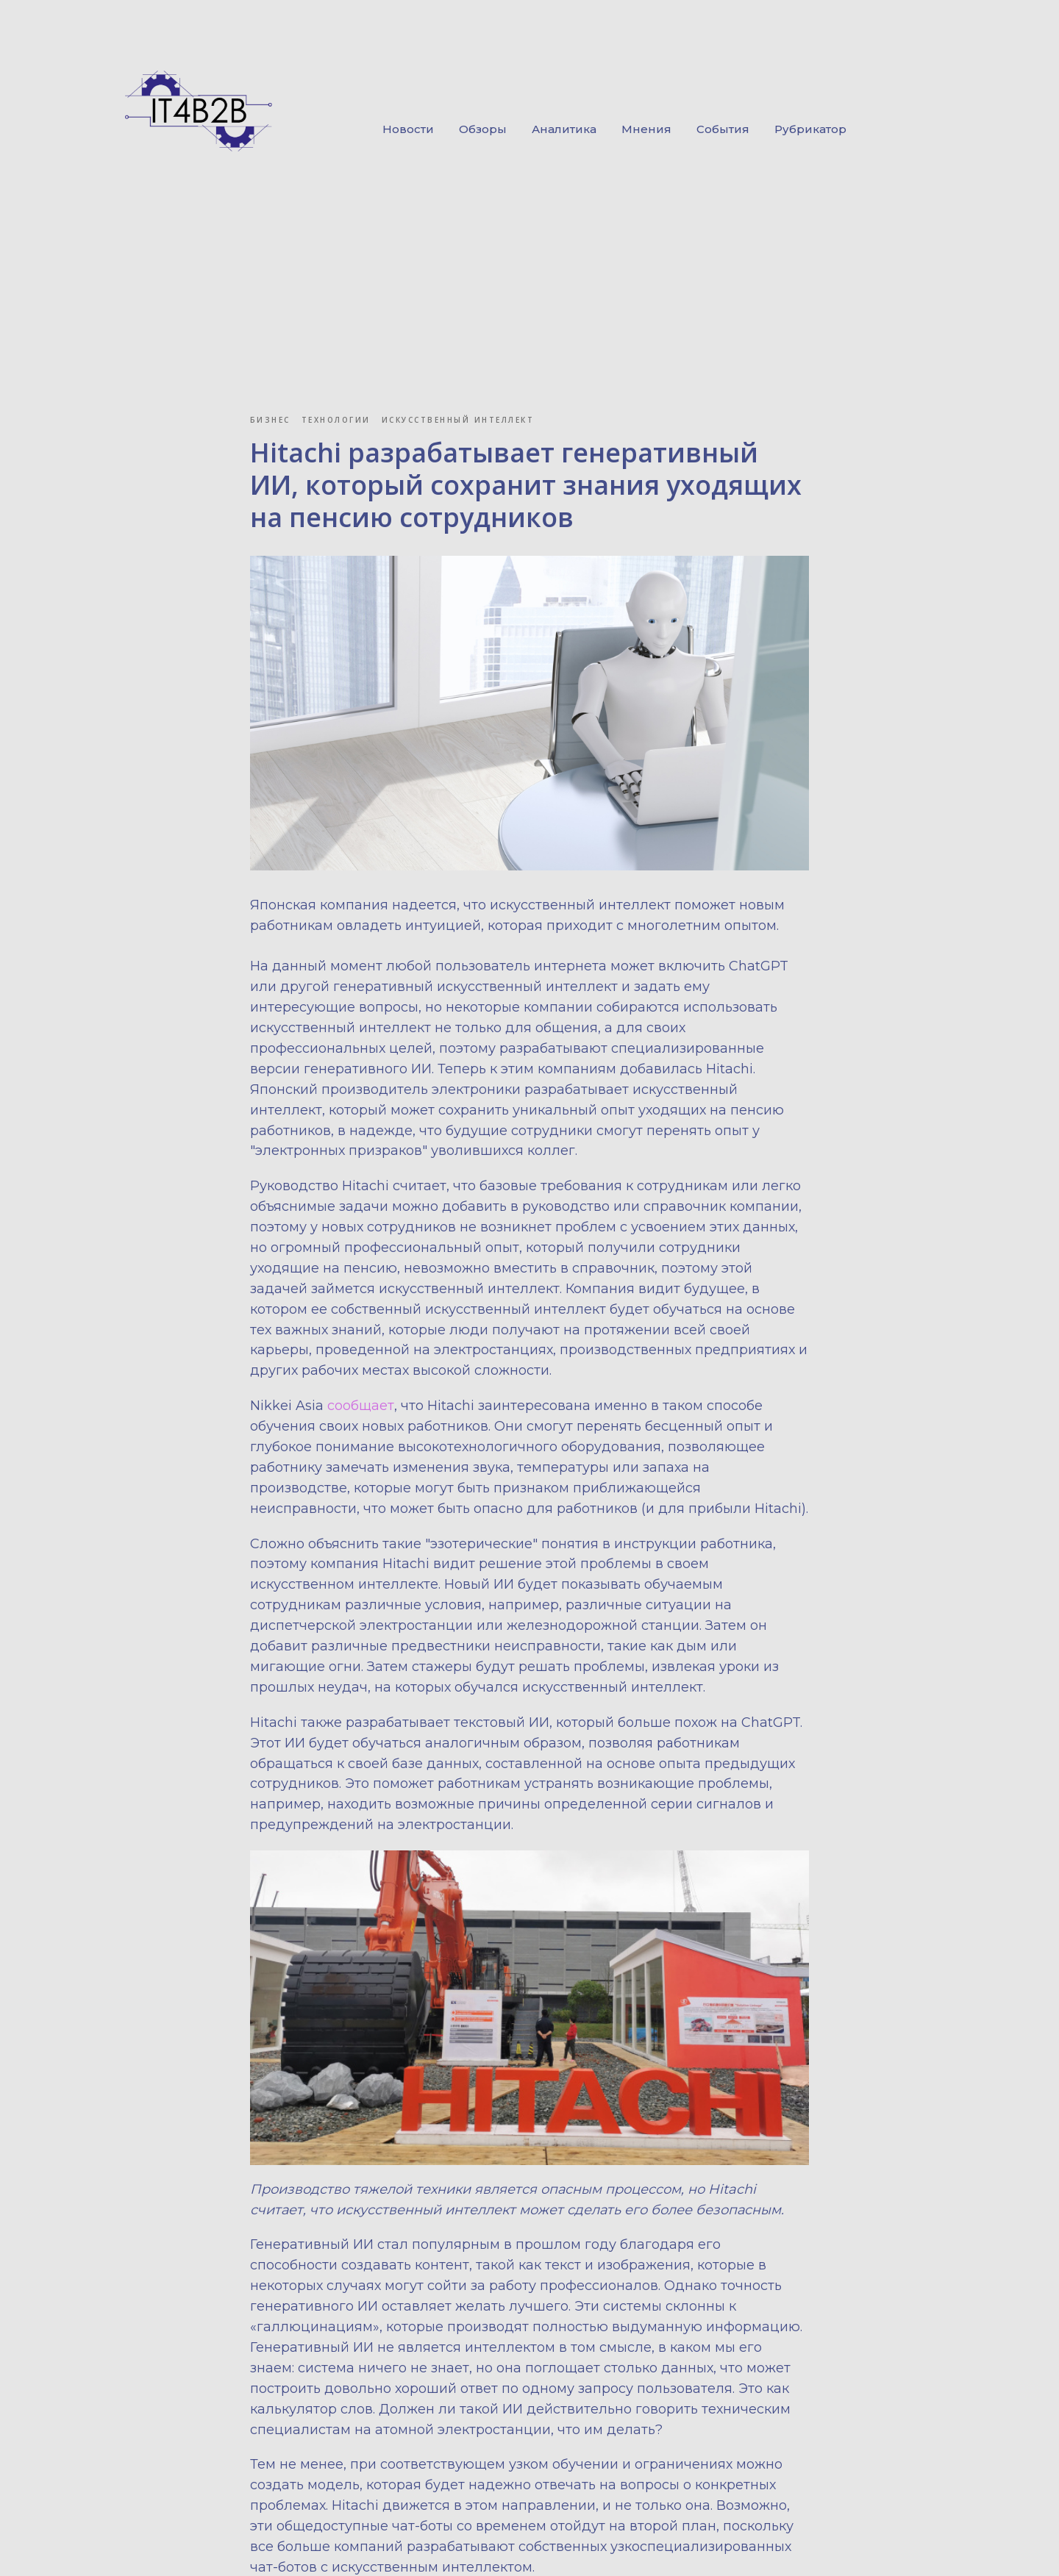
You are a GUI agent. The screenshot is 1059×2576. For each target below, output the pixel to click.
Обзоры (483, 129)
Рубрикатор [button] (810, 129)
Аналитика (564, 129)
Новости (408, 129)
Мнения (646, 129)
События (722, 129)
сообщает (360, 1409)
